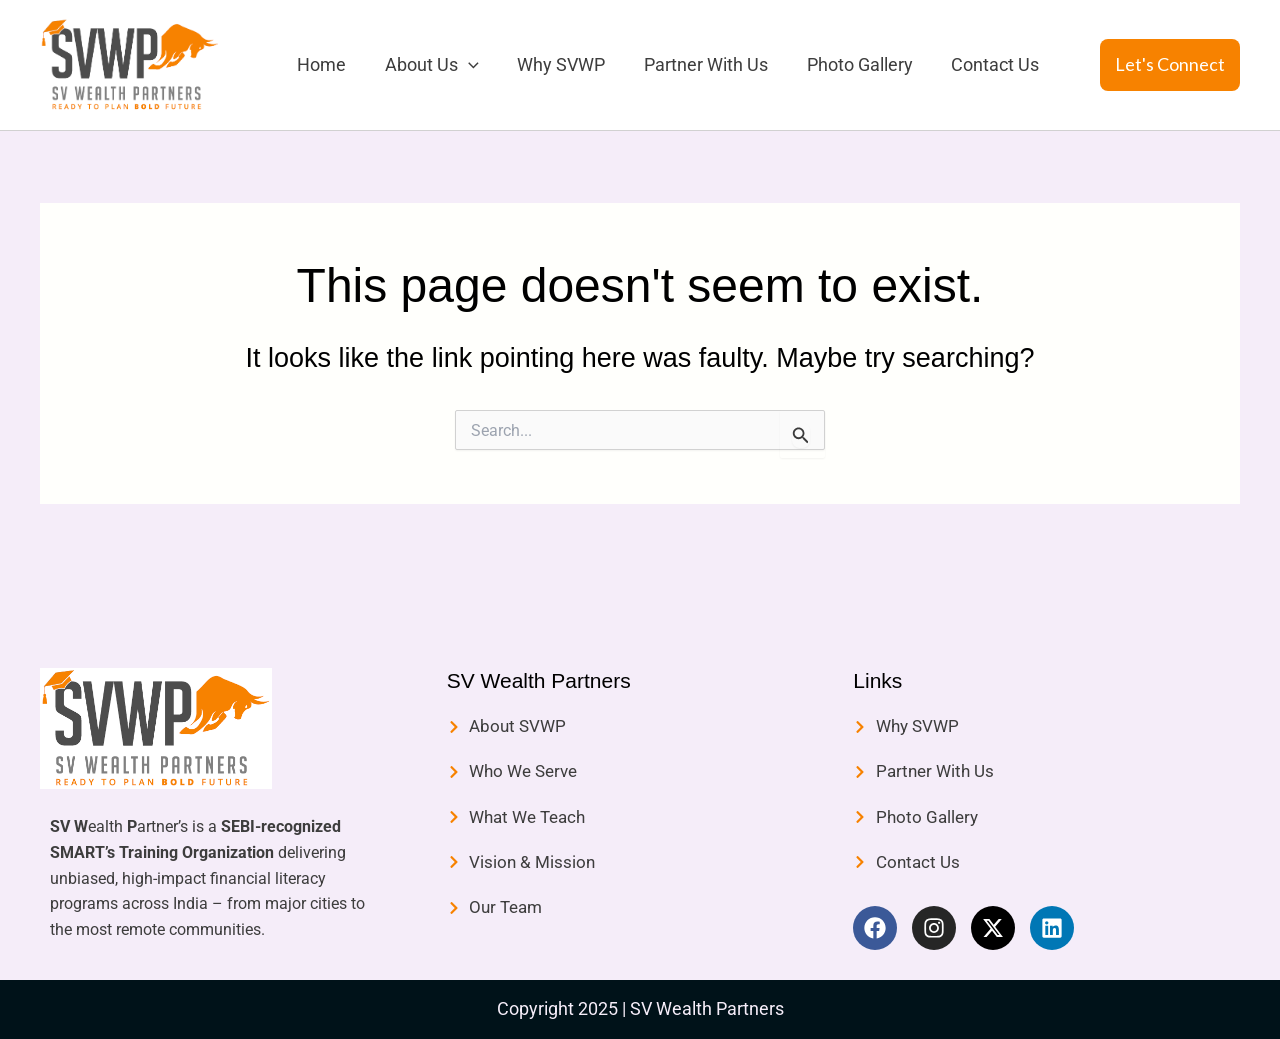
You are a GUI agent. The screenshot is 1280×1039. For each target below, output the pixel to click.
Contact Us (981, 64)
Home (320, 64)
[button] (1170, 65)
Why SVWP (555, 64)
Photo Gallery (848, 64)
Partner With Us (697, 64)
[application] (464, 65)
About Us (428, 65)
